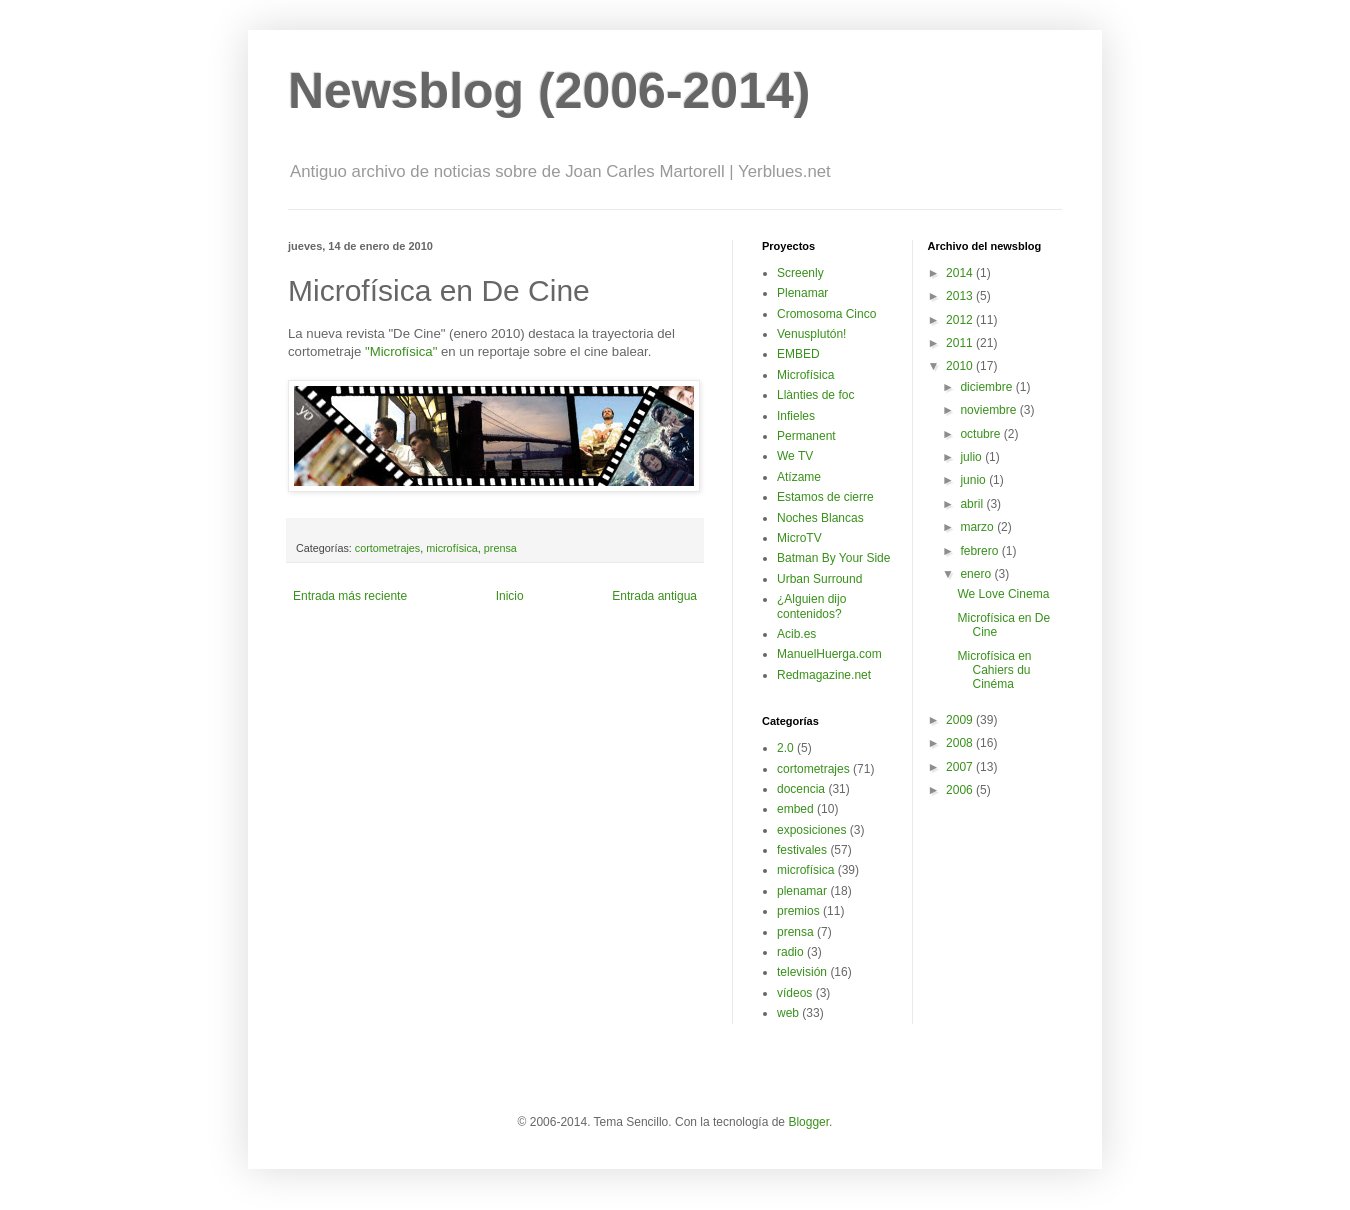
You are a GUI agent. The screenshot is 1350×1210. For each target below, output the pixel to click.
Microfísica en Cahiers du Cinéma (994, 670)
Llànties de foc (815, 395)
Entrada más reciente (350, 596)
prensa (500, 548)
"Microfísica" (401, 351)
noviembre (989, 410)
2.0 (785, 748)
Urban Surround (819, 579)
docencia (801, 789)
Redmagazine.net (824, 675)
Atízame (799, 477)
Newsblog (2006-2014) (549, 91)
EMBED (798, 354)
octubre (981, 434)
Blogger (808, 1122)
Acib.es (796, 634)
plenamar (802, 891)
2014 (961, 273)
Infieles (796, 416)
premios (798, 911)
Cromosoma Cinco (826, 314)
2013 (961, 296)
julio (972, 457)
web (788, 1013)
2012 (961, 320)
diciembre (987, 387)
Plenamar (802, 293)
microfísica (452, 548)
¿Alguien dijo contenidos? (811, 606)
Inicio (510, 596)
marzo (978, 527)
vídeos (794, 993)
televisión (802, 972)
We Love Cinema (1003, 594)
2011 (961, 343)
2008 (961, 743)
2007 (961, 767)
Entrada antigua (654, 596)
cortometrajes (387, 548)
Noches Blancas (820, 518)
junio (974, 480)
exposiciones (811, 830)
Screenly (800, 273)
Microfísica (805, 375)
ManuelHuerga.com (829, 654)
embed (795, 809)
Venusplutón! (811, 334)
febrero (980, 551)
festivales (802, 850)
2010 (961, 366)
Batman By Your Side (833, 558)
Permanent (806, 436)
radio (790, 952)
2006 (961, 790)
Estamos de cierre (825, 497)
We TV (795, 456)
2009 (961, 720)
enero (977, 574)
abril (973, 504)
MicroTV (799, 538)
